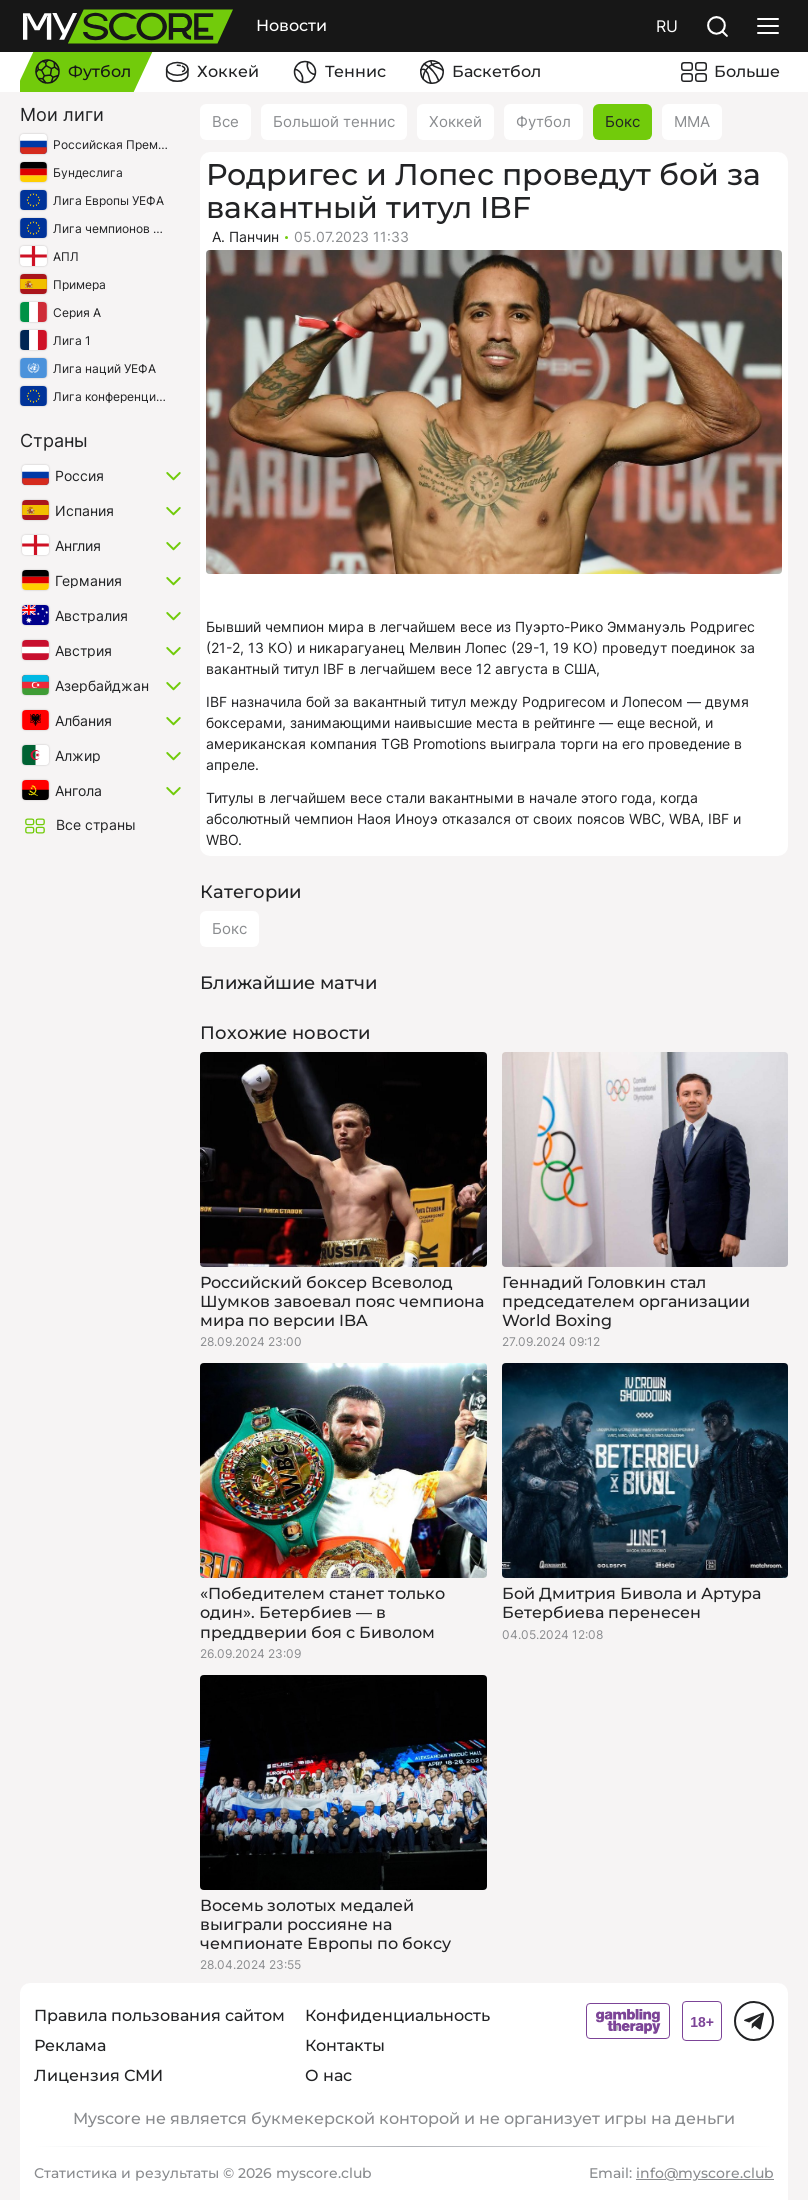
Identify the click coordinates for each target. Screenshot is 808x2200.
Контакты (345, 2045)
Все (225, 121)
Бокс (622, 121)
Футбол (543, 121)
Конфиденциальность (397, 2015)
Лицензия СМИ (98, 2075)
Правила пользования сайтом (159, 2015)
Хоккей (455, 121)
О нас (328, 2075)
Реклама (70, 2045)
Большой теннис (334, 121)
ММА (692, 121)
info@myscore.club (705, 2173)
